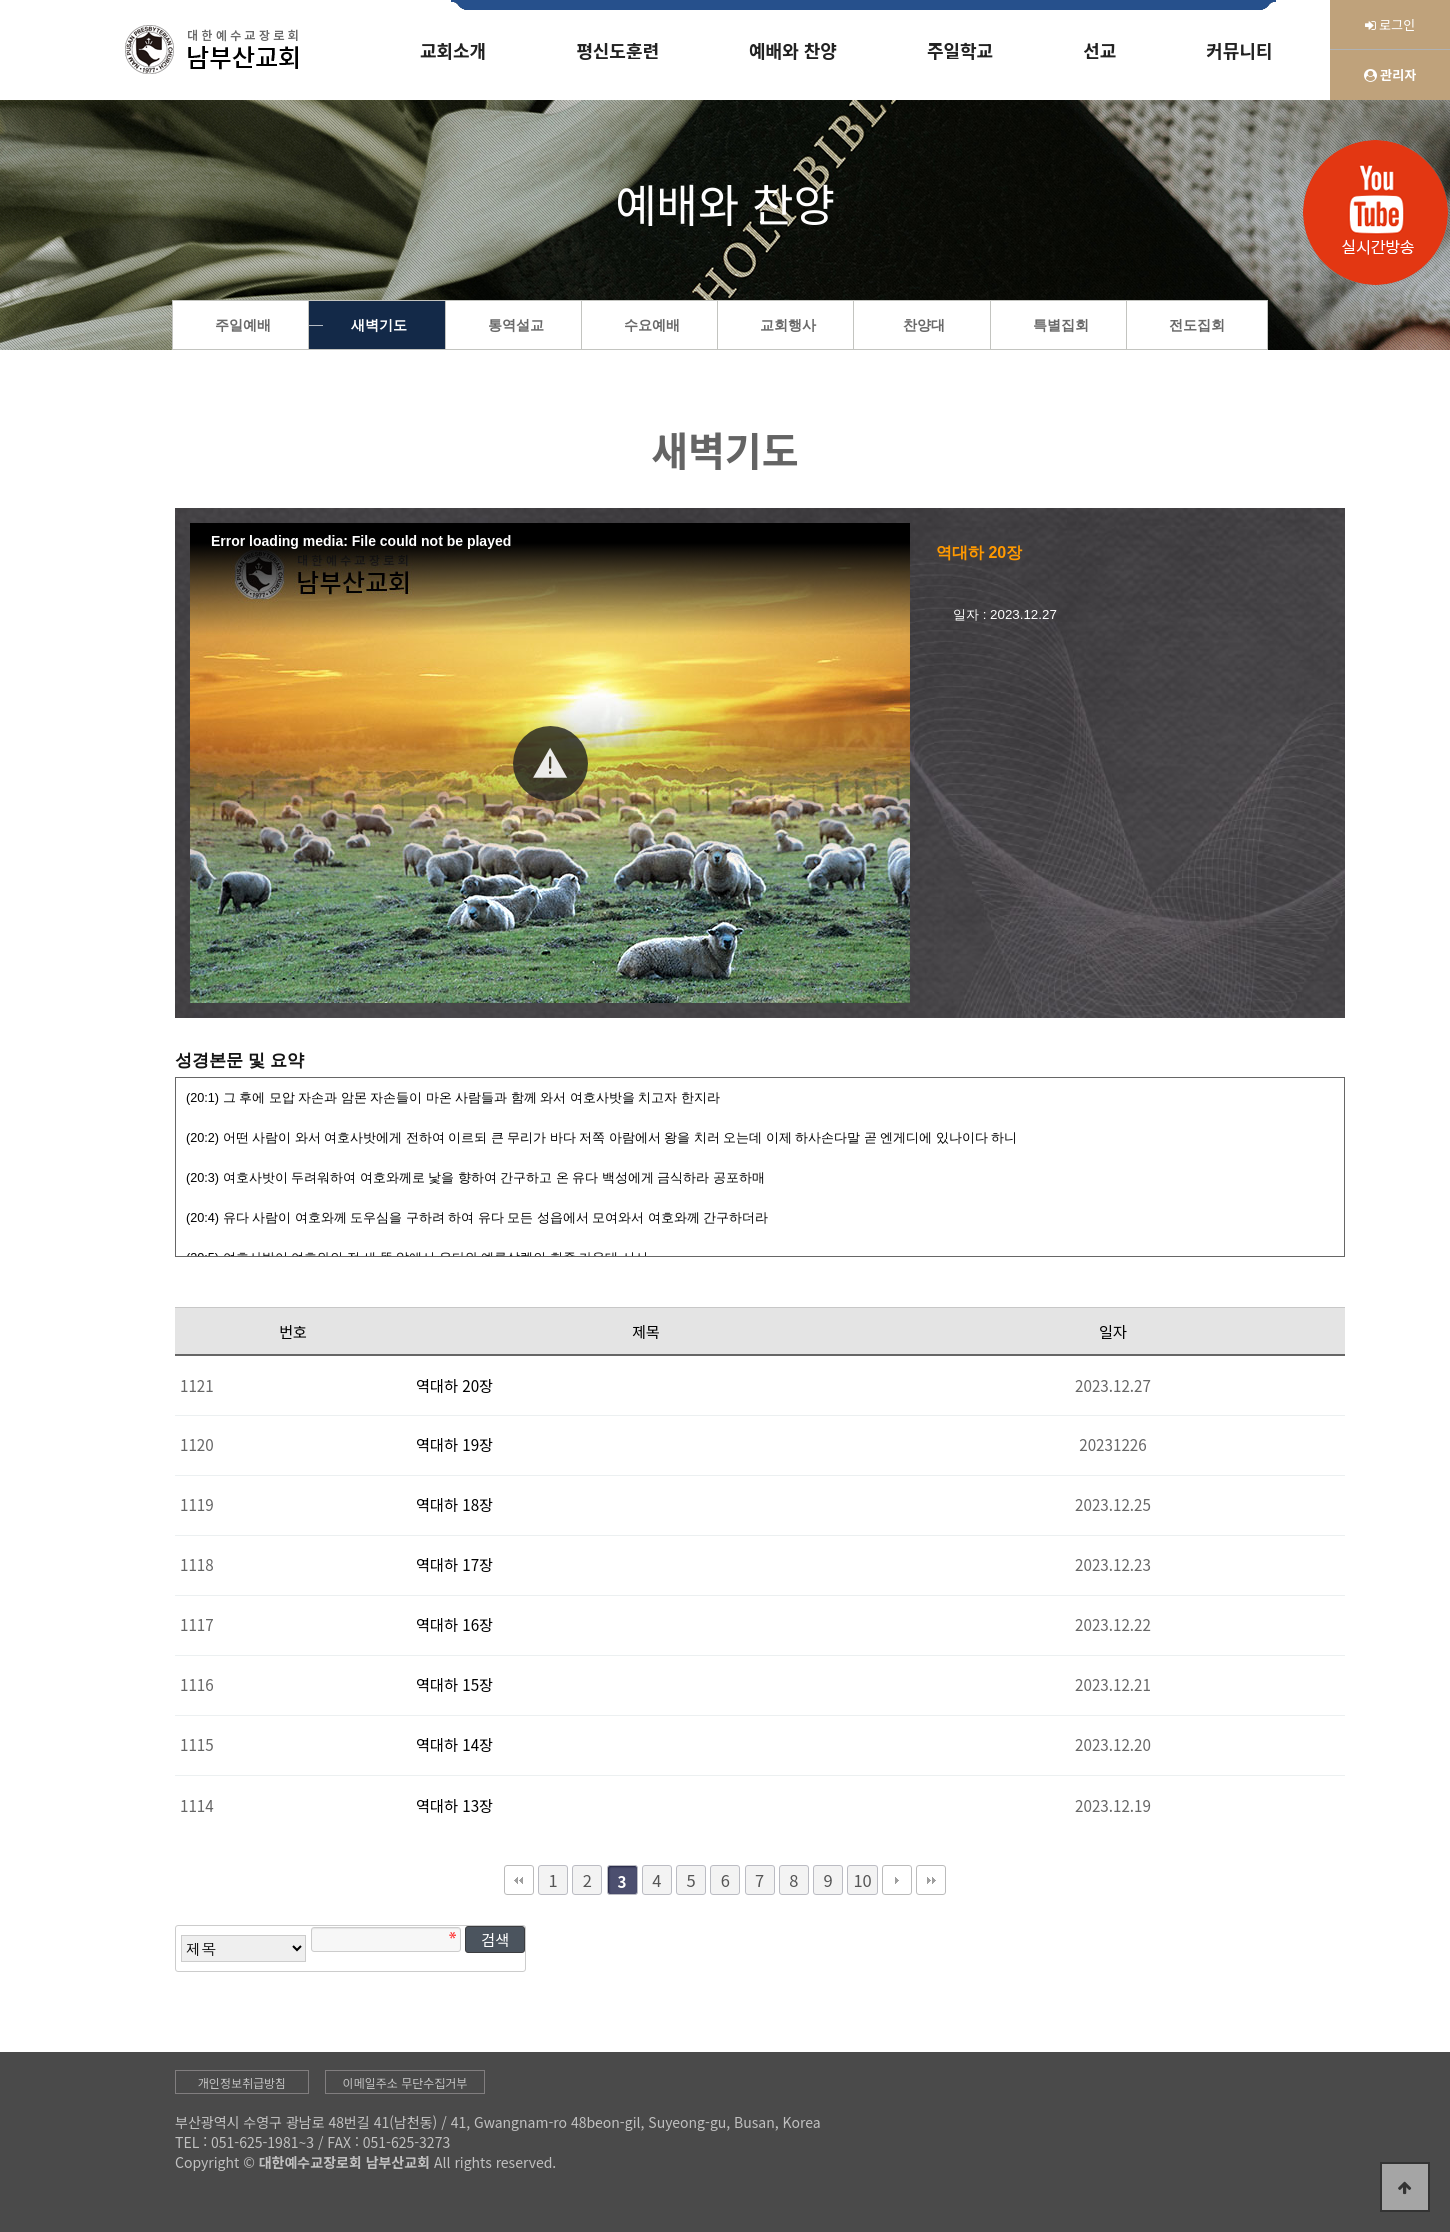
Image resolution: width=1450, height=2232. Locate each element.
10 (862, 1880)
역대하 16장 (454, 1624)
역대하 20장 (454, 1385)
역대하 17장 (454, 1564)
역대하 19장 (454, 1444)
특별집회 (1061, 325)
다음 (897, 1880)
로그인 (1390, 24)
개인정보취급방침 (242, 2082)
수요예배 (652, 325)
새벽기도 (379, 325)
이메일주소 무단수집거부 (405, 2082)
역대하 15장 (454, 1684)
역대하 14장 (454, 1744)
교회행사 (788, 325)
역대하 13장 (454, 1805)
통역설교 (516, 325)
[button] (550, 763)
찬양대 (924, 325)
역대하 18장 (454, 1504)
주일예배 (243, 325)
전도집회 (1197, 325)
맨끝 (931, 1880)
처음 (519, 1880)
